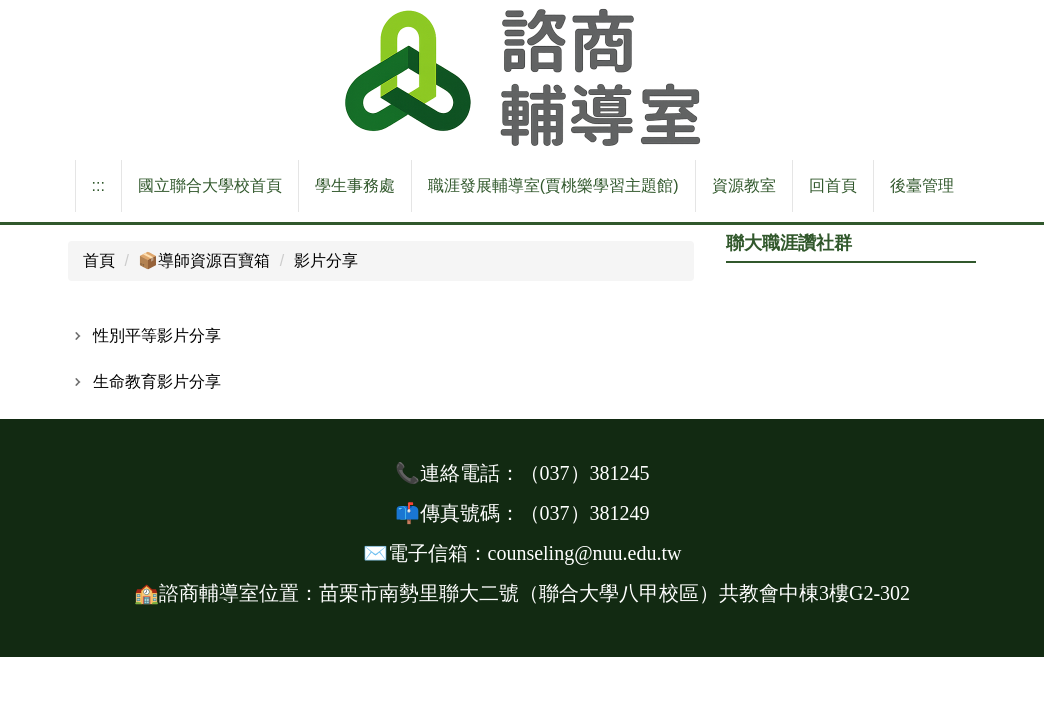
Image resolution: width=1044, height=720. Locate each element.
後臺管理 (922, 185)
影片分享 (326, 260)
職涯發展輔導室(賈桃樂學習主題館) (553, 185)
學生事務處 (355, 185)
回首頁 (833, 185)
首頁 (99, 260)
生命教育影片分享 (157, 381)
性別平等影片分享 (157, 335)
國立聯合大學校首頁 (210, 185)
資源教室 (744, 185)
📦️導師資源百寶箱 (204, 260)
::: (98, 185)
